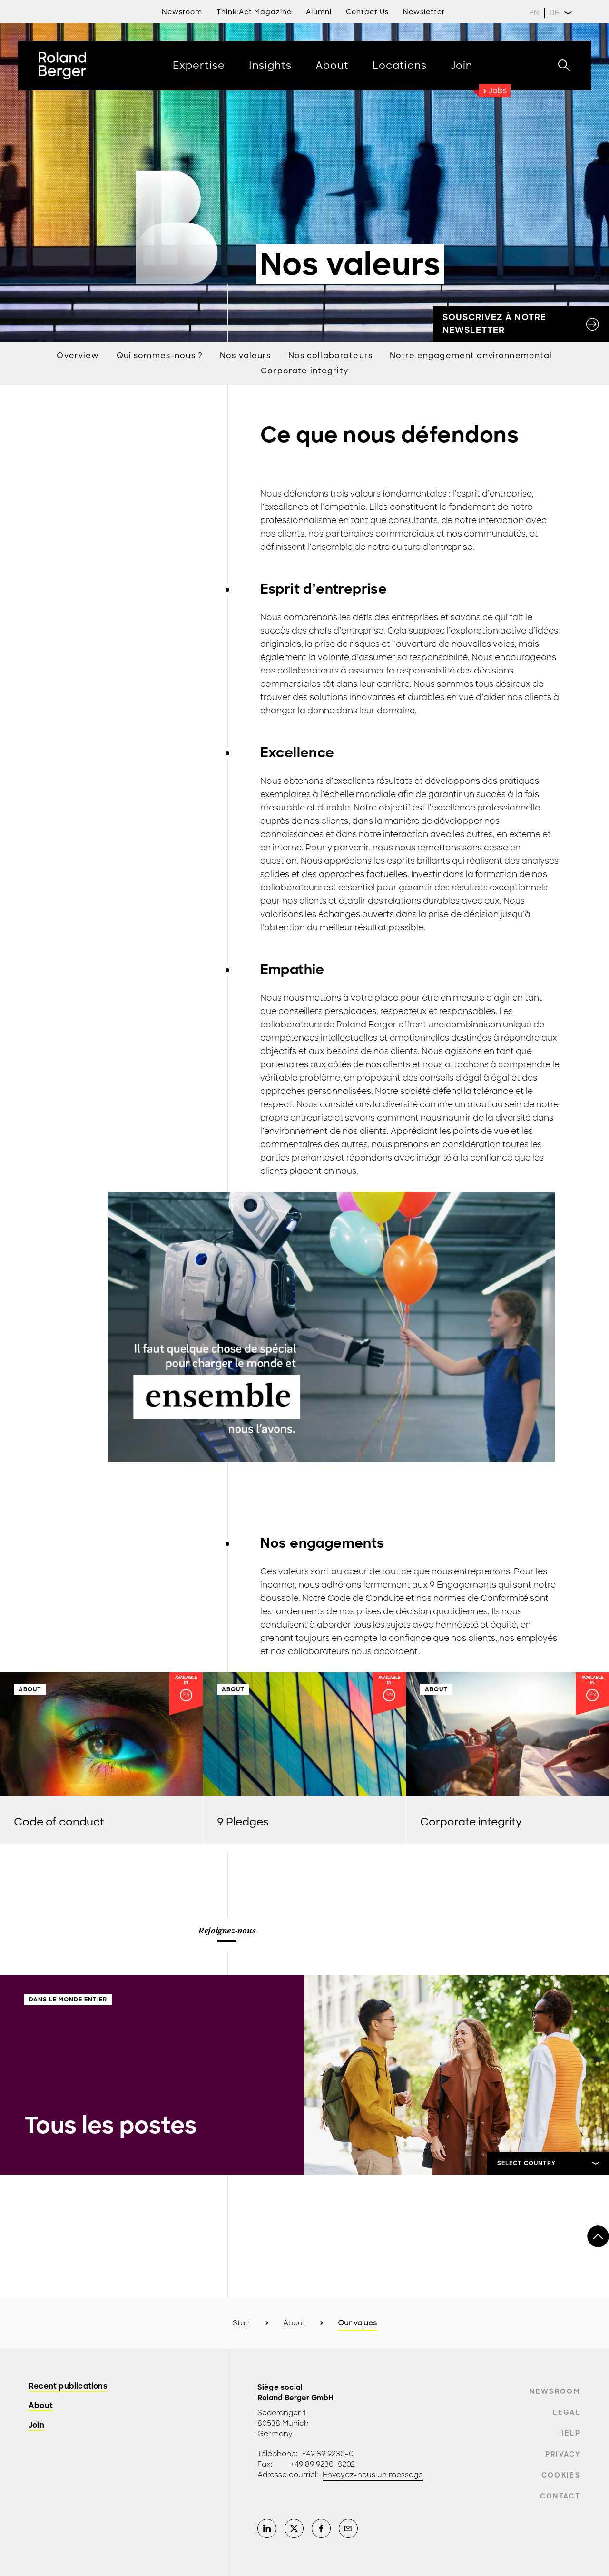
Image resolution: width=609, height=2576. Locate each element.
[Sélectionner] (548, 2163)
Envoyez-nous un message (373, 2474)
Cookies (560, 2475)
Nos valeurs (245, 356)
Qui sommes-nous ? (160, 356)
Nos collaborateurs (330, 356)
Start (242, 2323)
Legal (566, 2412)
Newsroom (182, 12)
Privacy (562, 2454)
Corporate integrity (304, 371)
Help (569, 2433)
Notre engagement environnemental (471, 356)
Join (36, 2425)
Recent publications (68, 2386)
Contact (560, 2496)
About (294, 2323)
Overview (78, 356)
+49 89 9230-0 (328, 2454)
